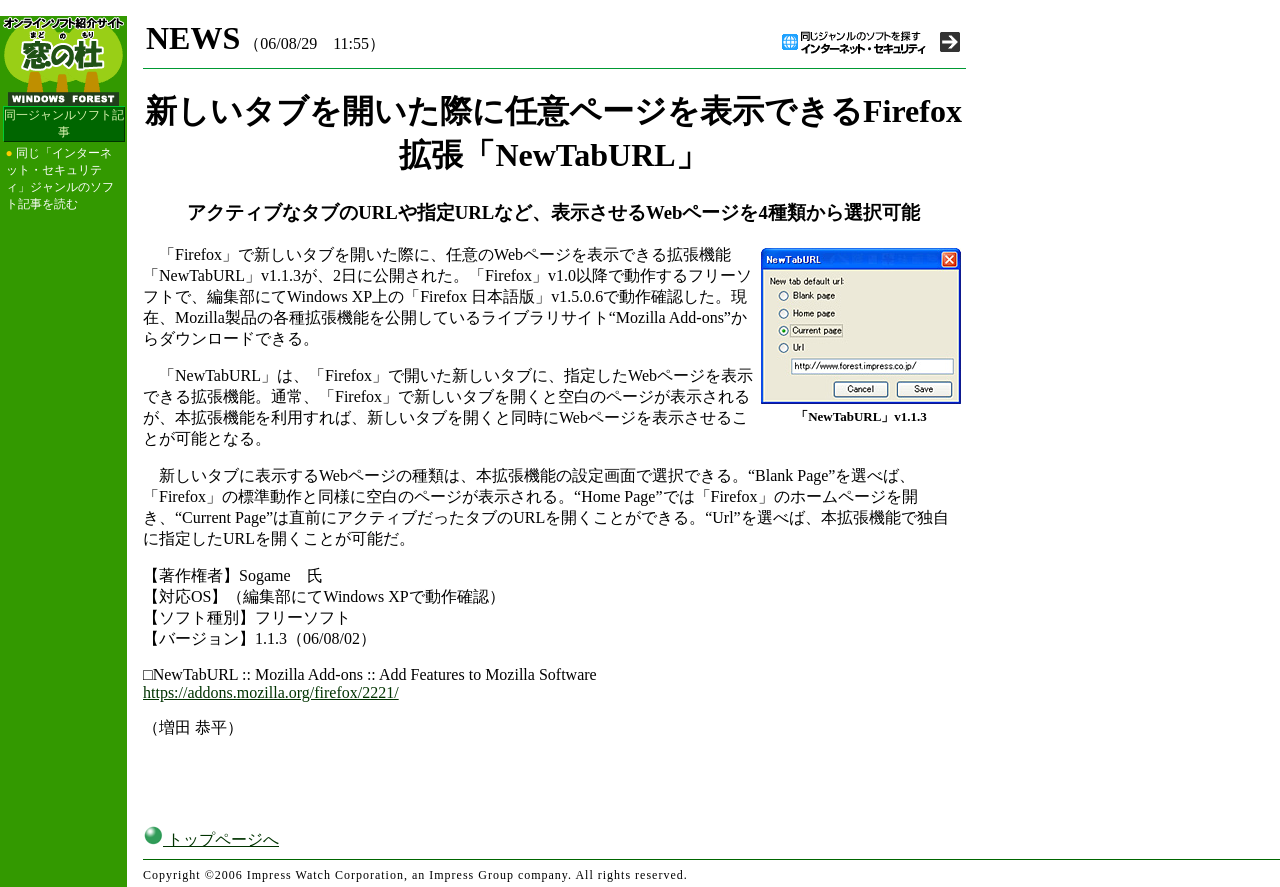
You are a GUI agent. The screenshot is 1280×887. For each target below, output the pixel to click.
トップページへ (211, 839)
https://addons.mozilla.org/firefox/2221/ (271, 692)
